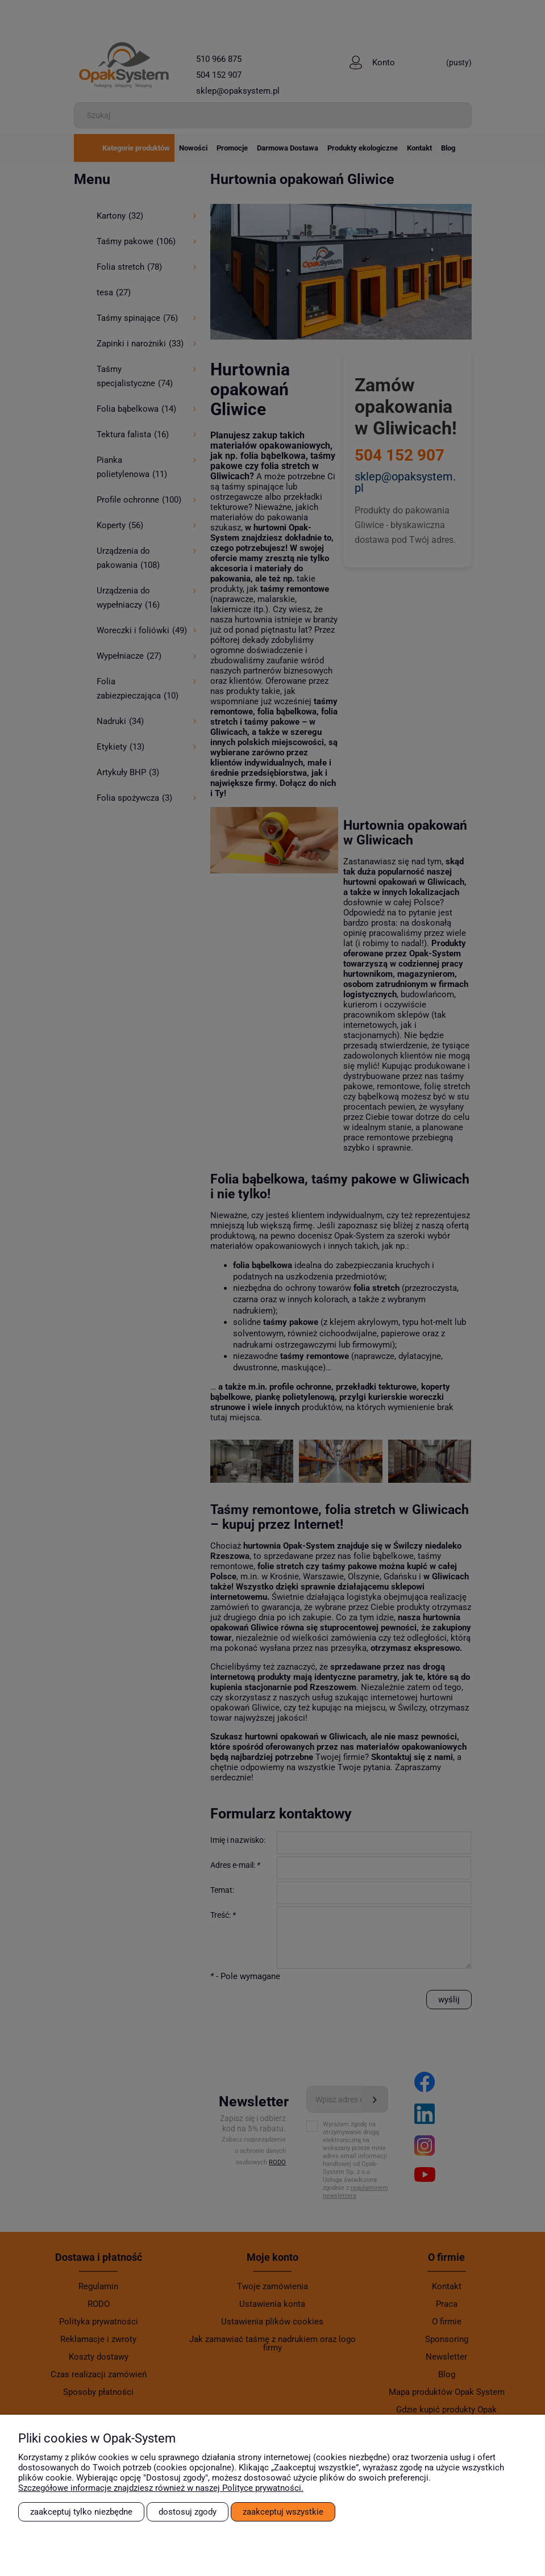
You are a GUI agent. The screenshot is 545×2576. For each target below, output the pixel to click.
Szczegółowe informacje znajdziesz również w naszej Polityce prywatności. (160, 2488)
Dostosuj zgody (188, 2512)
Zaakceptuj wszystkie (283, 2512)
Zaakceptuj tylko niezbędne (81, 2512)
